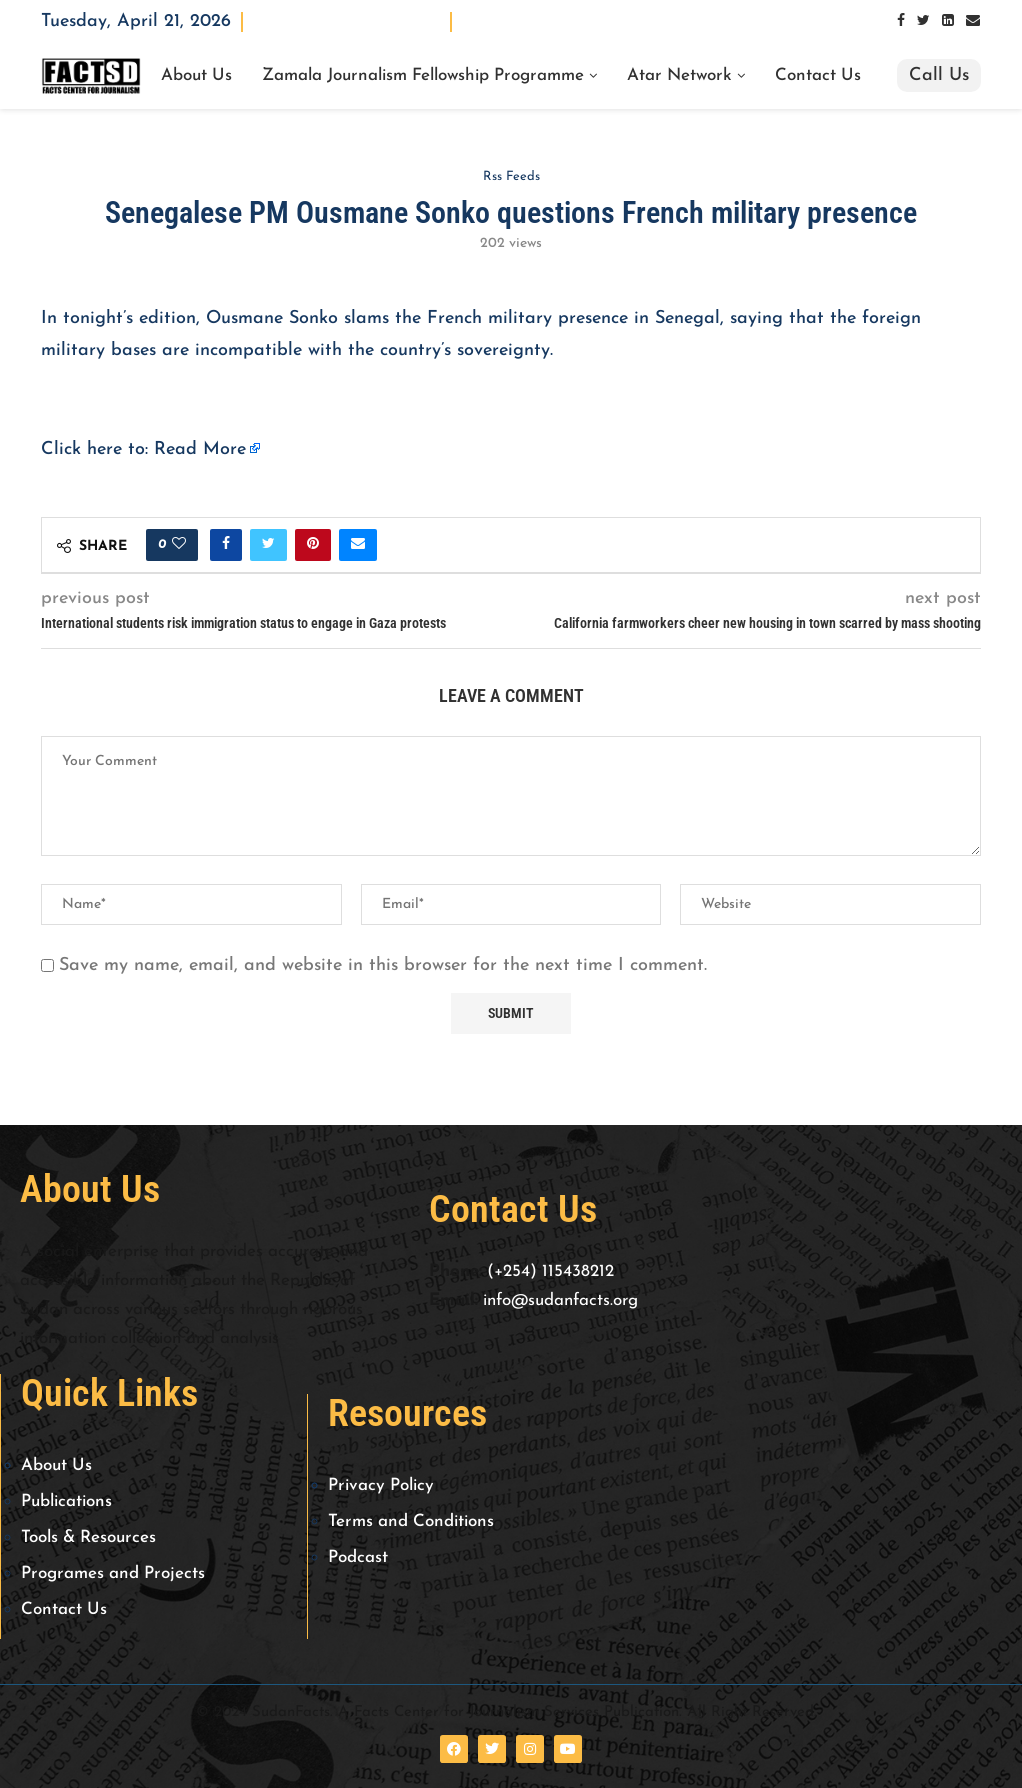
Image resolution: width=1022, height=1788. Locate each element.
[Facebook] (901, 21)
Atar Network (679, 76)
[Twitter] (923, 21)
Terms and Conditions (411, 1521)
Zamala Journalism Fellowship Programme (423, 76)
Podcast (358, 1557)
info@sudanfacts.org (560, 1300)
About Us (196, 76)
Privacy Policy (381, 1485)
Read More (200, 449)
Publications (66, 1501)
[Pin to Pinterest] (313, 545)
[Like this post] (179, 545)
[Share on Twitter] (268, 545)
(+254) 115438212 (550, 1271)
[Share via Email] (358, 545)
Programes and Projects (113, 1573)
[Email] (973, 21)
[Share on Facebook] (226, 545)
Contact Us (818, 76)
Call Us (939, 75)
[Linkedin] (948, 21)
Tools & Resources (88, 1537)
